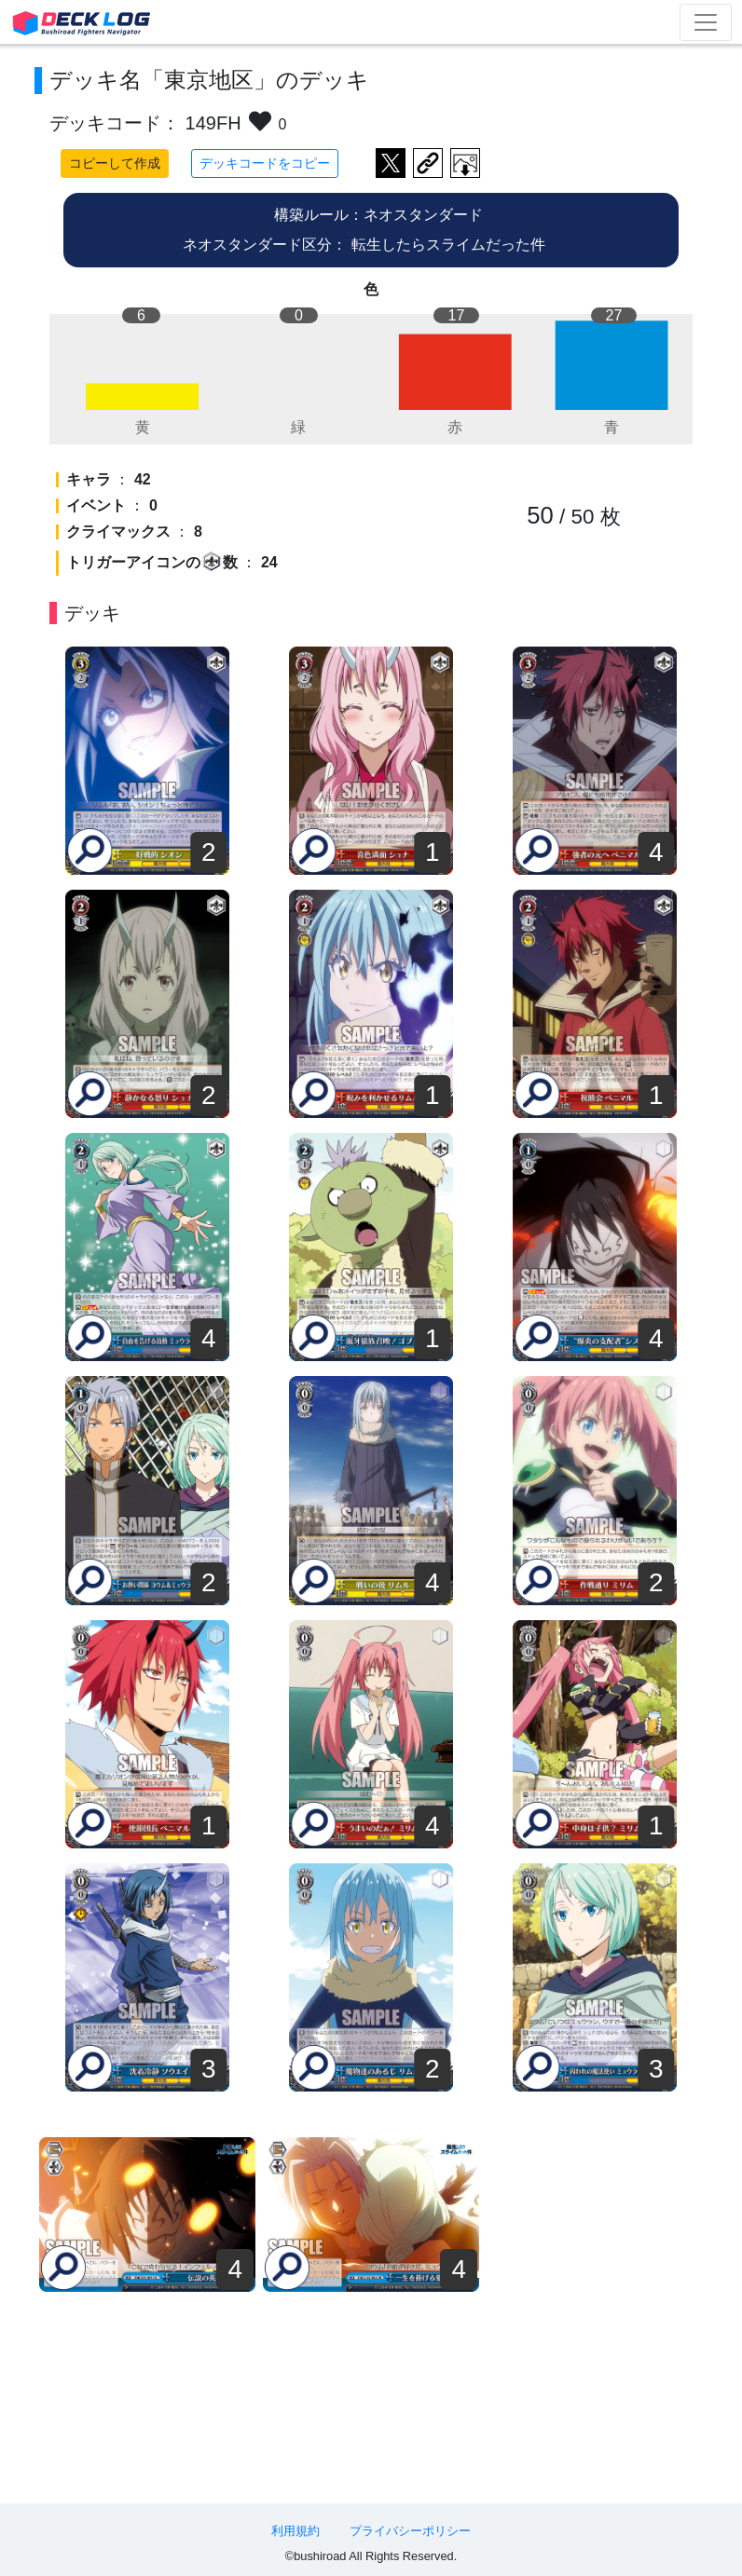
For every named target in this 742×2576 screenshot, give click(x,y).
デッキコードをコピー (264, 163)
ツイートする (390, 163)
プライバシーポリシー (410, 2531)
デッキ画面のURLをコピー (428, 163)
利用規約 (295, 2531)
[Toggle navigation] (706, 22)
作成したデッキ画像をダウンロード (465, 163)
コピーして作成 (114, 163)
